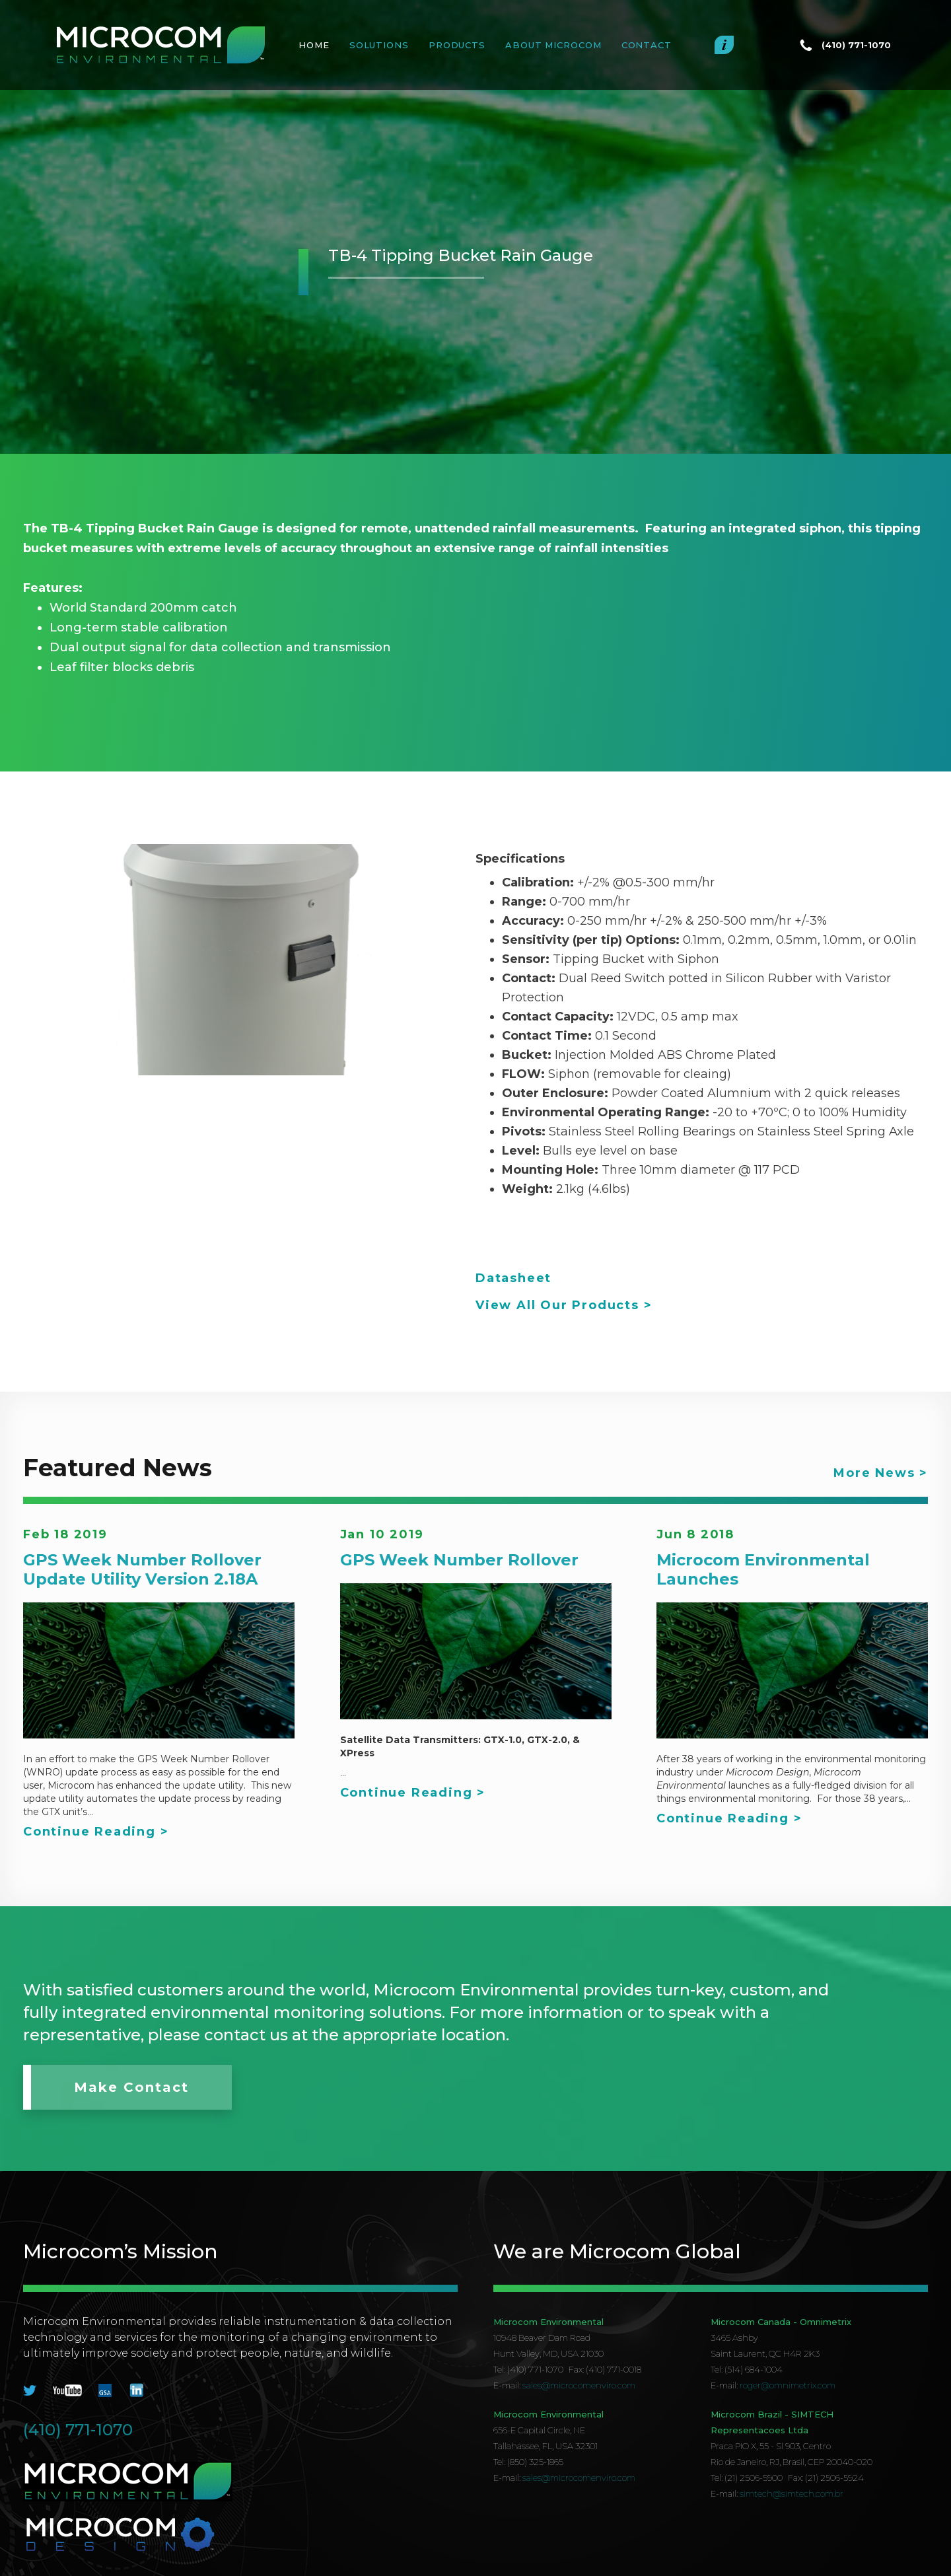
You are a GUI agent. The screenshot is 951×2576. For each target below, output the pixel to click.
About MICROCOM (553, 45)
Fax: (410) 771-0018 (605, 2369)
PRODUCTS (457, 45)
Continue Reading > (95, 1831)
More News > (880, 1473)
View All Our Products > (564, 1305)
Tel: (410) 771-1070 (528, 2369)
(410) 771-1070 (78, 2430)
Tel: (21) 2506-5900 (747, 2477)
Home (314, 45)
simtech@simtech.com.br (791, 2493)
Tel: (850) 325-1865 (528, 2461)
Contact (646, 45)
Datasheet (513, 1278)
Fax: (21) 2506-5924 (826, 2477)
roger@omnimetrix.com (787, 2385)
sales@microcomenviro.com (578, 2385)
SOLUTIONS (379, 45)
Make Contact (131, 2087)
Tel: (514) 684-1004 (747, 2369)
